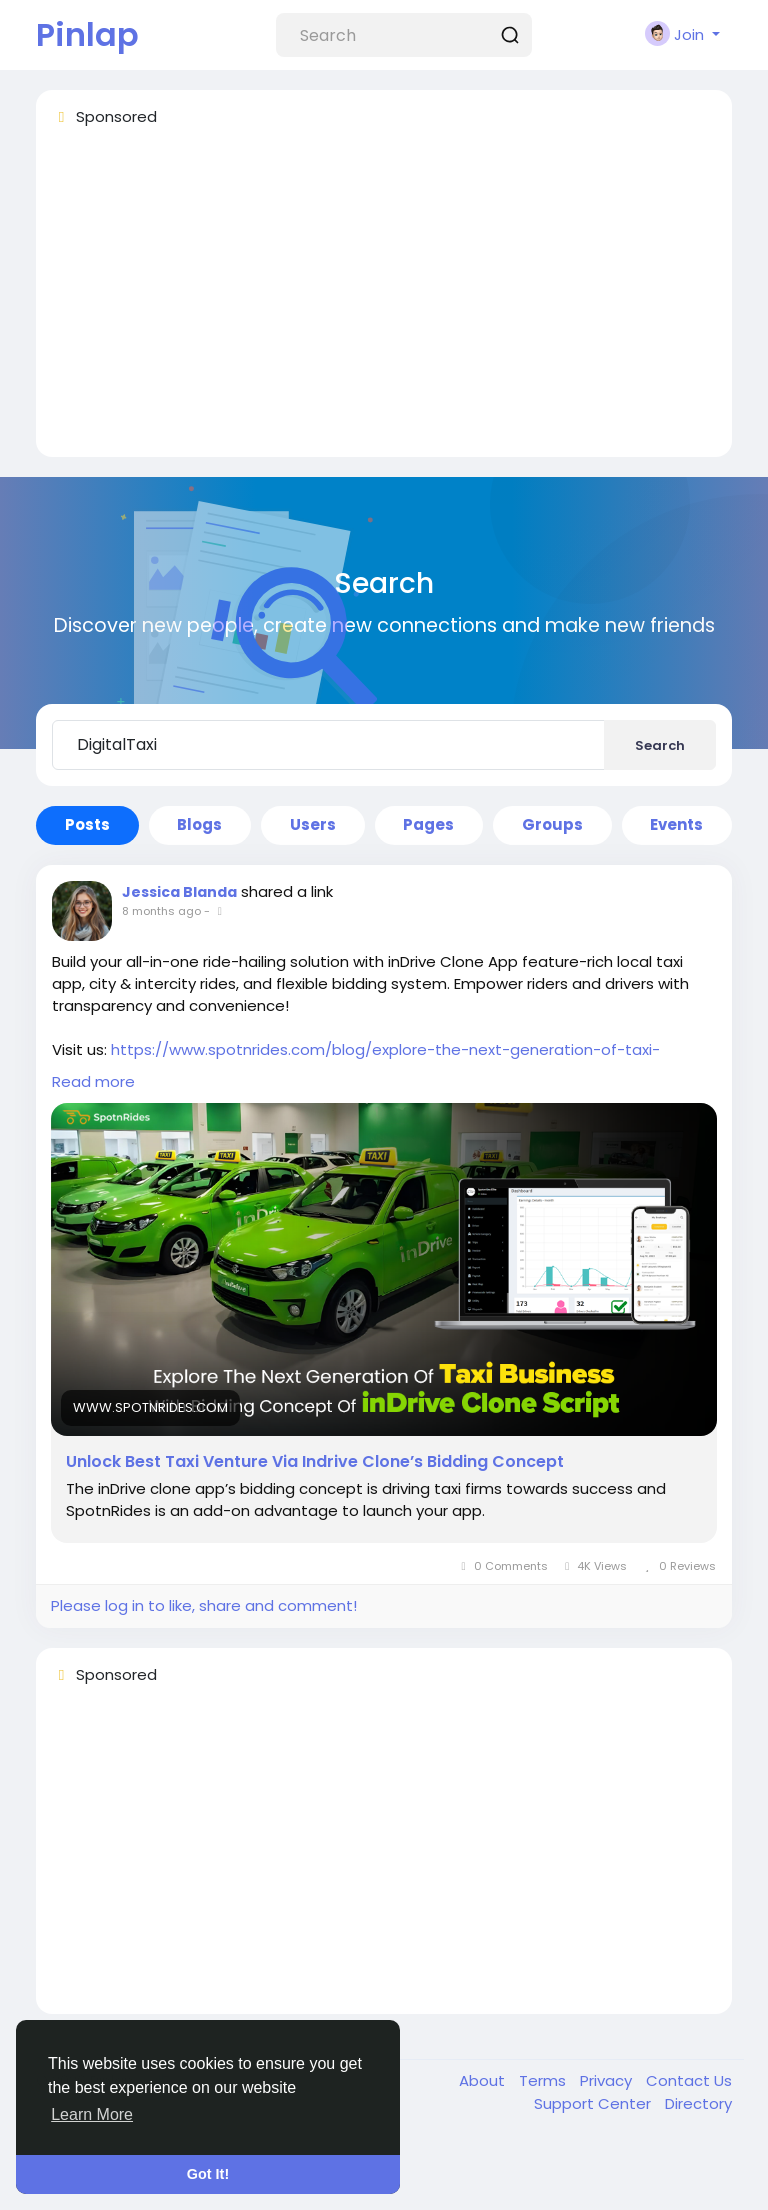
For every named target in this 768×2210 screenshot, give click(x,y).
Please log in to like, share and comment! (204, 1605)
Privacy (608, 2080)
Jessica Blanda (179, 892)
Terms (544, 2080)
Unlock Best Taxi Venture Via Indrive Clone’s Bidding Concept (315, 1462)
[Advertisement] (384, 301)
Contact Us (689, 2080)
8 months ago (161, 911)
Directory (698, 2103)
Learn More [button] (92, 2114)
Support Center (594, 2103)
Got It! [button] (208, 2174)
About (484, 2080)
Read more (93, 1081)
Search (660, 745)
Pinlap (87, 34)
